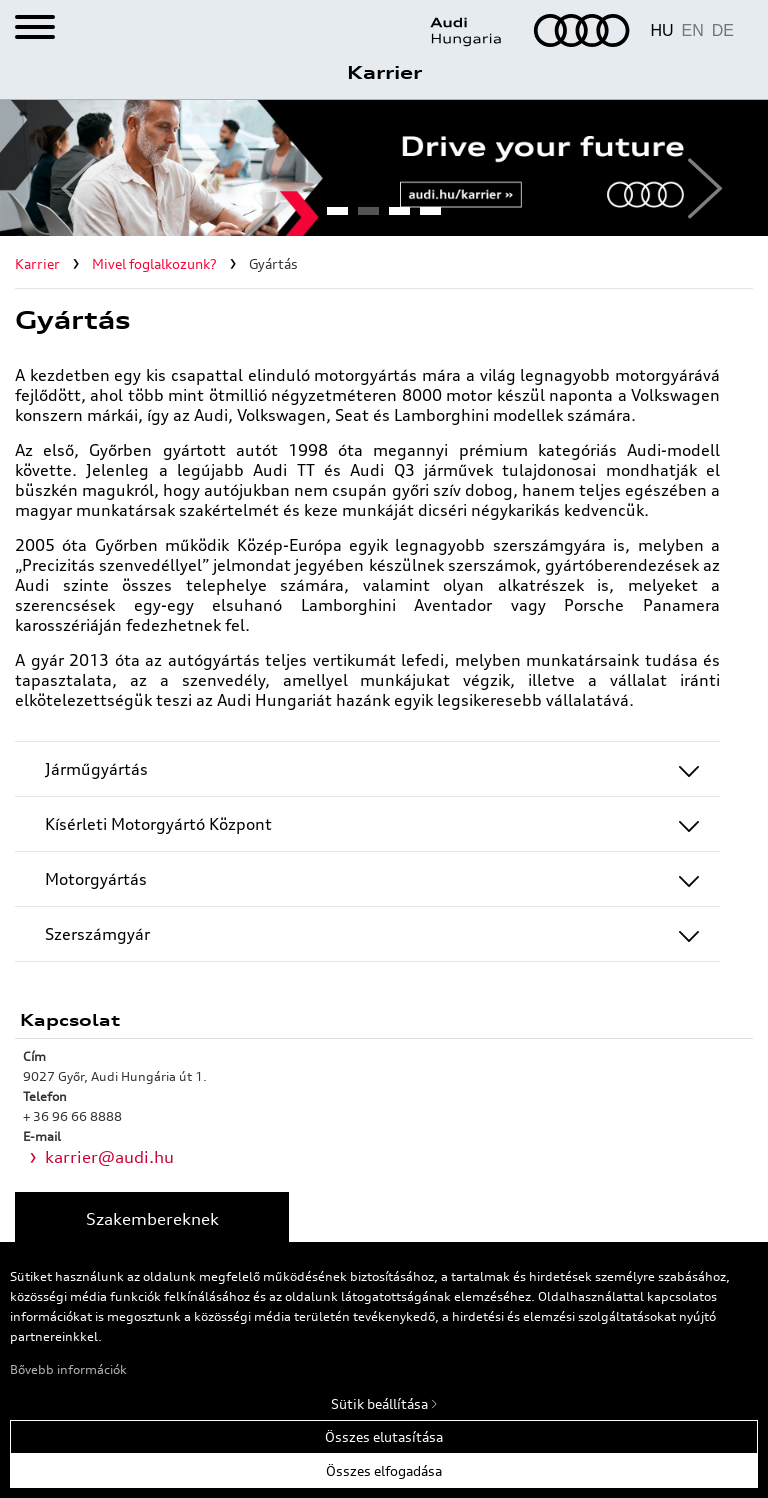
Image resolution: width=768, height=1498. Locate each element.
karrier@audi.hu (109, 1157)
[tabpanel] (384, 168)
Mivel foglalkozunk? (154, 264)
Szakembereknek (152, 1219)
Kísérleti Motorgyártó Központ (158, 824)
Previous (71, 168)
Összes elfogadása (384, 1471)
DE (723, 30)
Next (697, 168)
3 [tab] (399, 217)
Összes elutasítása (384, 1437)
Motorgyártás (96, 879)
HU (661, 30)
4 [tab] (430, 217)
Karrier (384, 72)
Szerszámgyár (97, 934)
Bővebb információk (68, 1369)
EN (693, 30)
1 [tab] (337, 217)
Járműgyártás (96, 769)
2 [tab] (368, 217)
